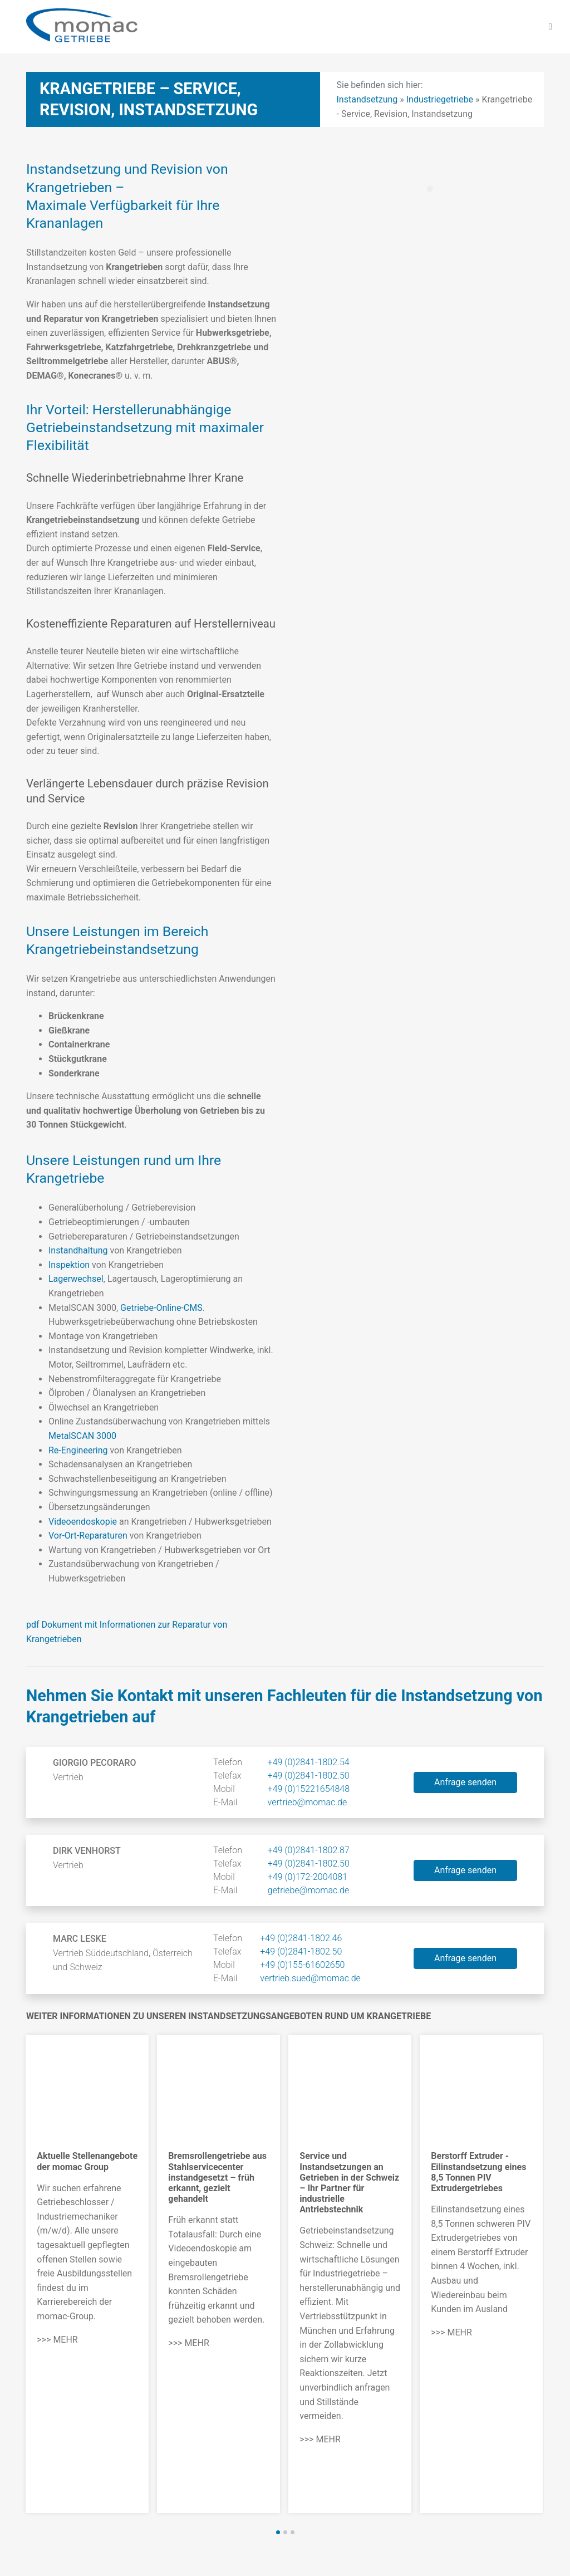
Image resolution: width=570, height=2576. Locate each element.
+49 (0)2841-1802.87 (309, 1850)
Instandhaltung (78, 1250)
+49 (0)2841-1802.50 (309, 1775)
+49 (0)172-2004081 (307, 1877)
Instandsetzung (367, 99)
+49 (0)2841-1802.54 (309, 1762)
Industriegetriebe (439, 99)
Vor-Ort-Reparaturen (87, 1535)
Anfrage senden (465, 1782)
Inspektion (69, 1265)
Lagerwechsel (76, 1279)
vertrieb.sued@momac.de (310, 1978)
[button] (278, 2532)
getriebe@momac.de (308, 1890)
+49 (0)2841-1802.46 (301, 1938)
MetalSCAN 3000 (82, 1436)
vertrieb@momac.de (307, 1802)
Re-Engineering (78, 1450)
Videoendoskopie (82, 1521)
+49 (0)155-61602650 (302, 1965)
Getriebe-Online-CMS (161, 1307)
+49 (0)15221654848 (309, 1789)
